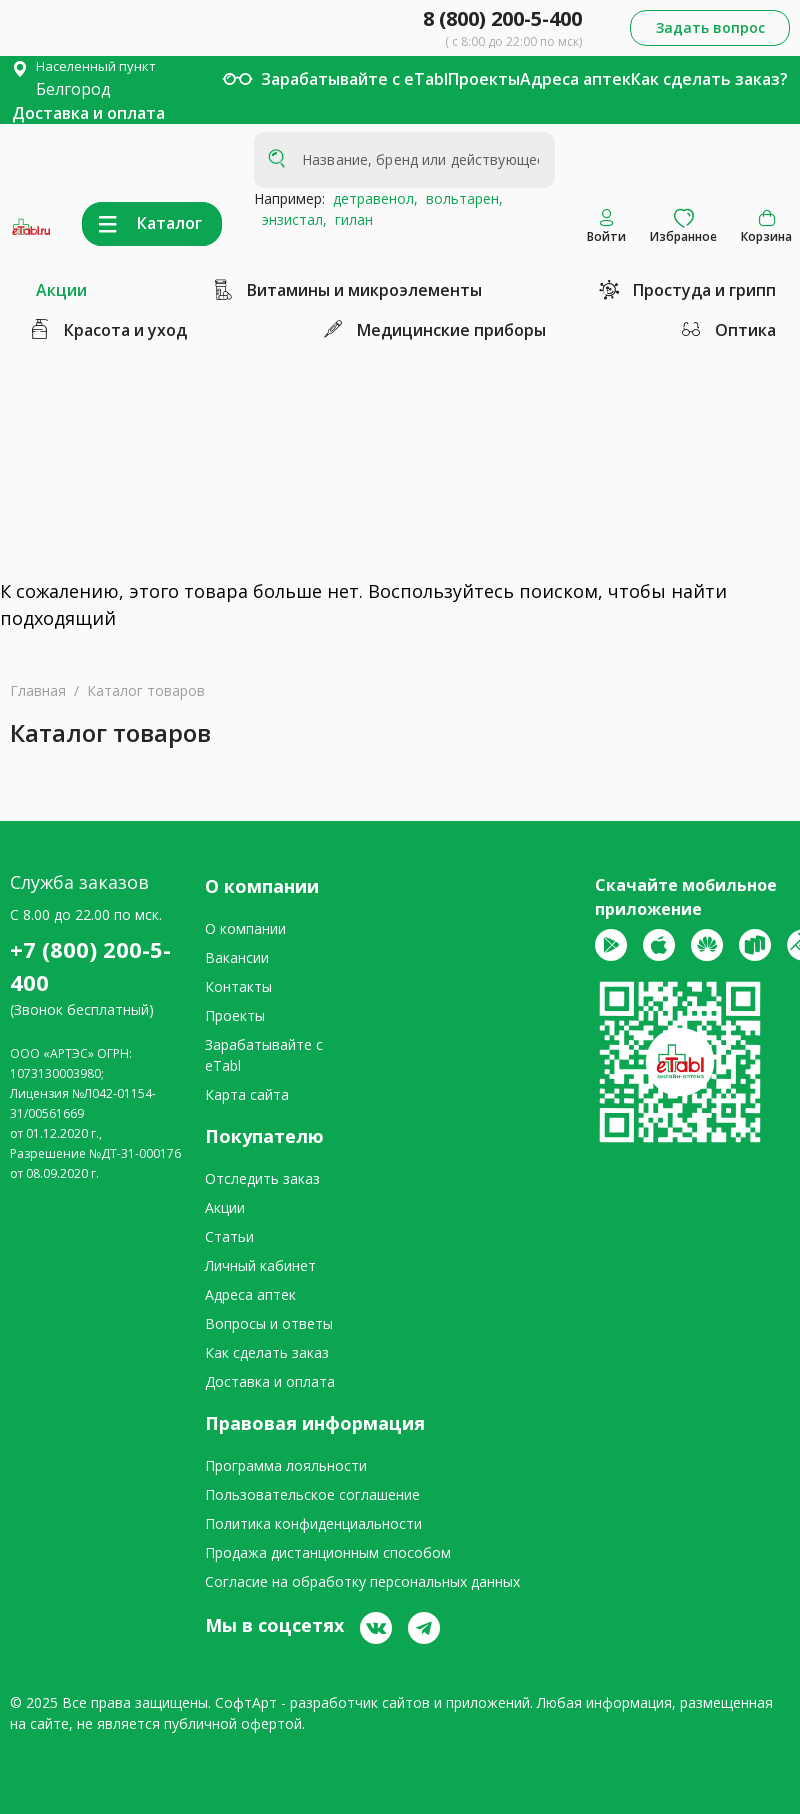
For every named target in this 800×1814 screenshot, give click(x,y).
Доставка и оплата (88, 113)
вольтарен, (460, 198)
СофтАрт (246, 1702)
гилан (350, 219)
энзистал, (290, 219)
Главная (38, 690)
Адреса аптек (575, 79)
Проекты (484, 79)
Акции (61, 290)
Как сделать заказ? (709, 79)
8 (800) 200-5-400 (502, 18)
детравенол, (371, 198)
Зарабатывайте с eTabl (354, 79)
